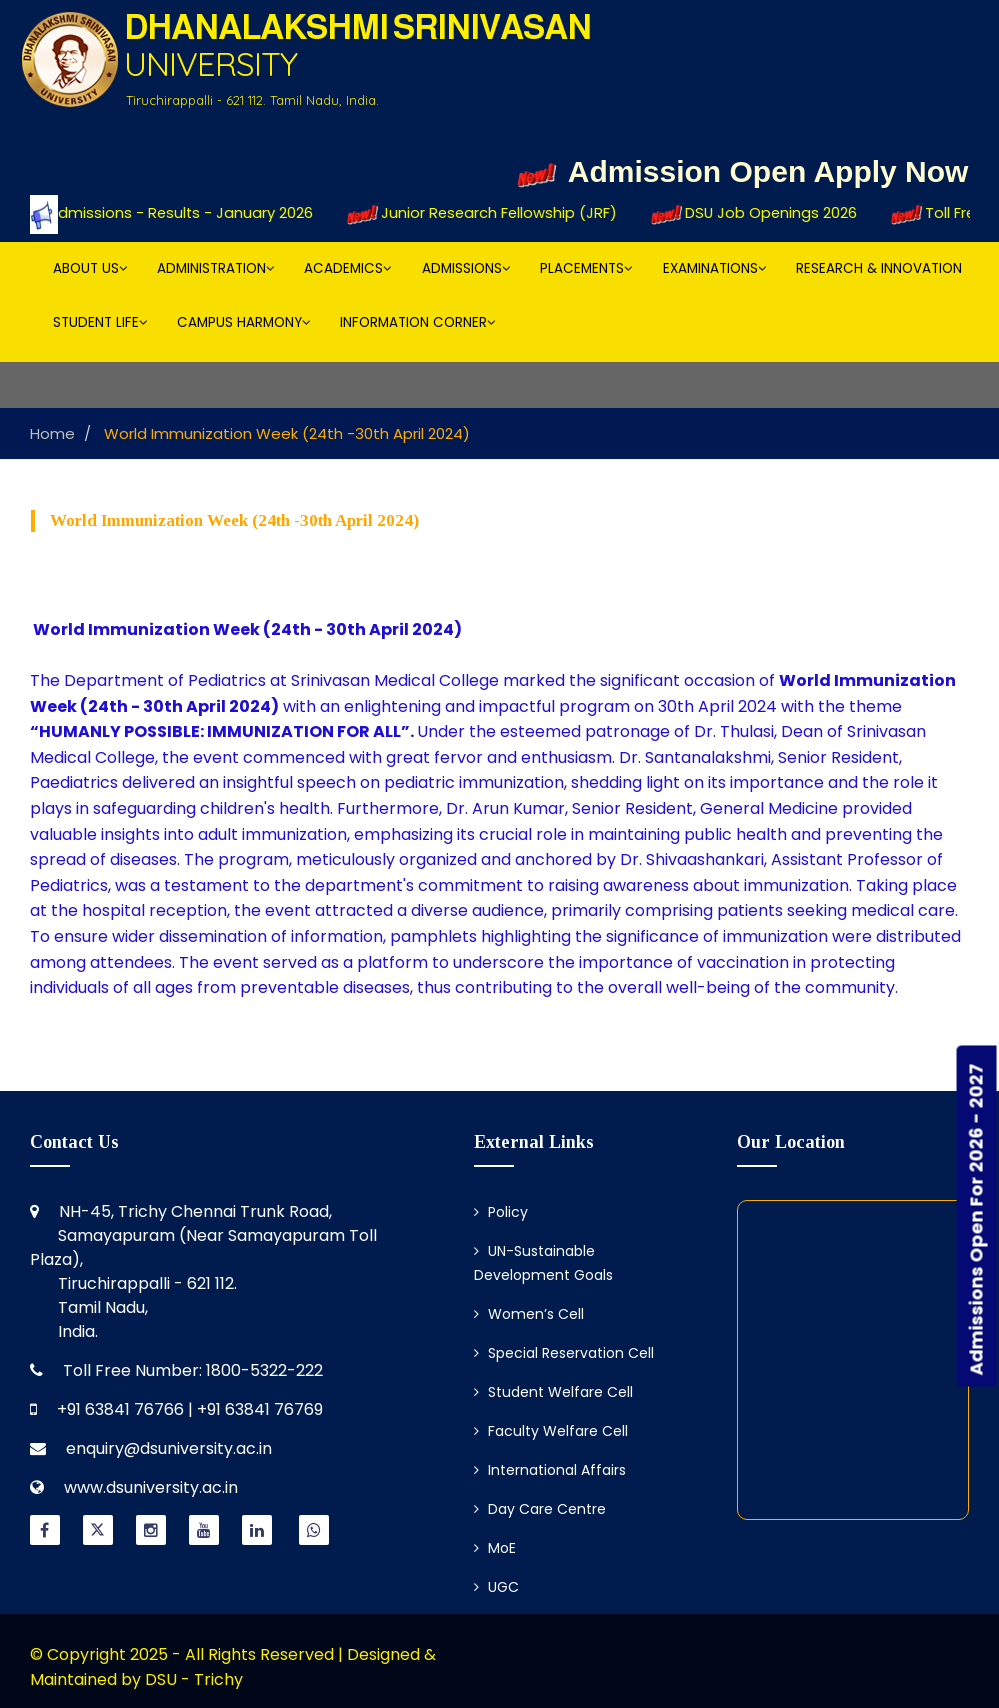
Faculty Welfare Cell (551, 1431)
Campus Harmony (244, 322)
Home (52, 433)
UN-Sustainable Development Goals (543, 1263)
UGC (496, 1587)
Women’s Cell (529, 1314)
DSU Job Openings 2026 (767, 214)
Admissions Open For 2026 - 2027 (976, 1219)
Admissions (466, 268)
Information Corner (418, 322)
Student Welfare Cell (553, 1392)
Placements (586, 268)
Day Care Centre (540, 1509)
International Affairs (550, 1470)
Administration (216, 268)
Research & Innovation (879, 268)
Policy (501, 1212)
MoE (495, 1548)
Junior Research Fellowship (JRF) (497, 214)
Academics (348, 268)
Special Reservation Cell (564, 1353)
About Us (90, 268)
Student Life (100, 322)
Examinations (715, 268)
